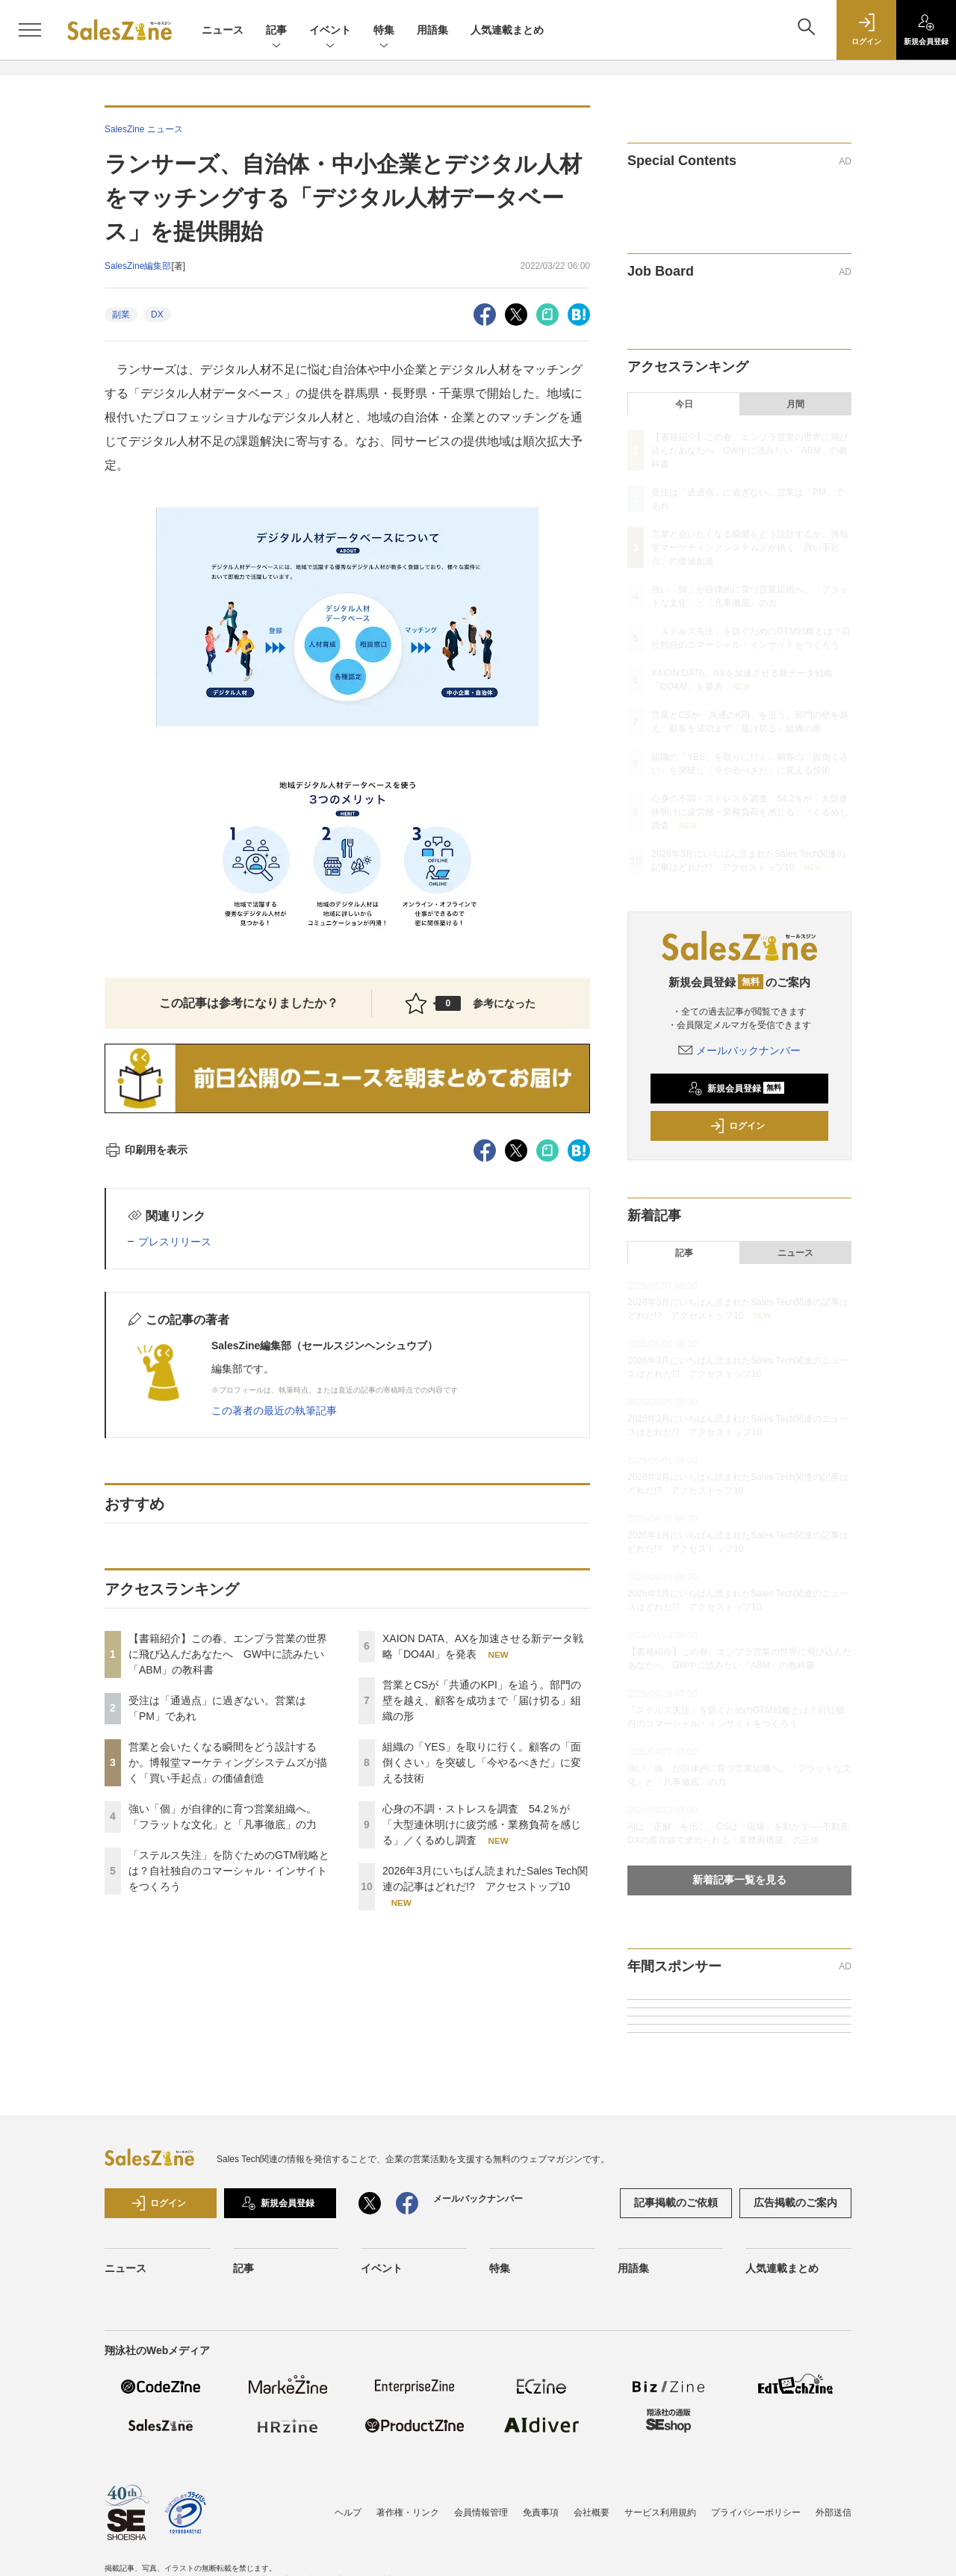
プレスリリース (174, 1242)
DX (157, 314)
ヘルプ (348, 2512)
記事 (276, 31)
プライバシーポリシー (756, 2512)
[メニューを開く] (30, 30)
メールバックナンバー (739, 1050)
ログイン (737, 1125)
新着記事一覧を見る (739, 1880)
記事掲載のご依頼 (676, 2202)
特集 (383, 31)
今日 (684, 404)
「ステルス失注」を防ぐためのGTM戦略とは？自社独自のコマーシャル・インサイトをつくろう (228, 1870)
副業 (121, 314)
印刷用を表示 (146, 1150)
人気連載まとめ (507, 30)
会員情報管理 (481, 2512)
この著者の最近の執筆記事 (274, 1411)
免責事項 (541, 2512)
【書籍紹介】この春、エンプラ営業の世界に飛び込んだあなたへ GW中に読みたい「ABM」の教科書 (227, 1654)
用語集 (432, 30)
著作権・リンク (407, 2512)
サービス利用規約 (660, 2512)
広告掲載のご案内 (795, 2202)
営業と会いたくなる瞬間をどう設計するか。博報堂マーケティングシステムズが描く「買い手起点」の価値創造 (227, 1762)
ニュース (222, 30)
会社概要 (591, 2512)
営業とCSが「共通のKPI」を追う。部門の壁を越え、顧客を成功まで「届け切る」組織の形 (481, 1700)
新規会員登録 (736, 1088)
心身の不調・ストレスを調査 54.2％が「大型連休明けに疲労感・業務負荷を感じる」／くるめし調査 (481, 1824)
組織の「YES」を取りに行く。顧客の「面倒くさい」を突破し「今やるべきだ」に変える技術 (481, 1762)
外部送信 (833, 2512)
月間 (795, 404)
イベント (330, 31)
